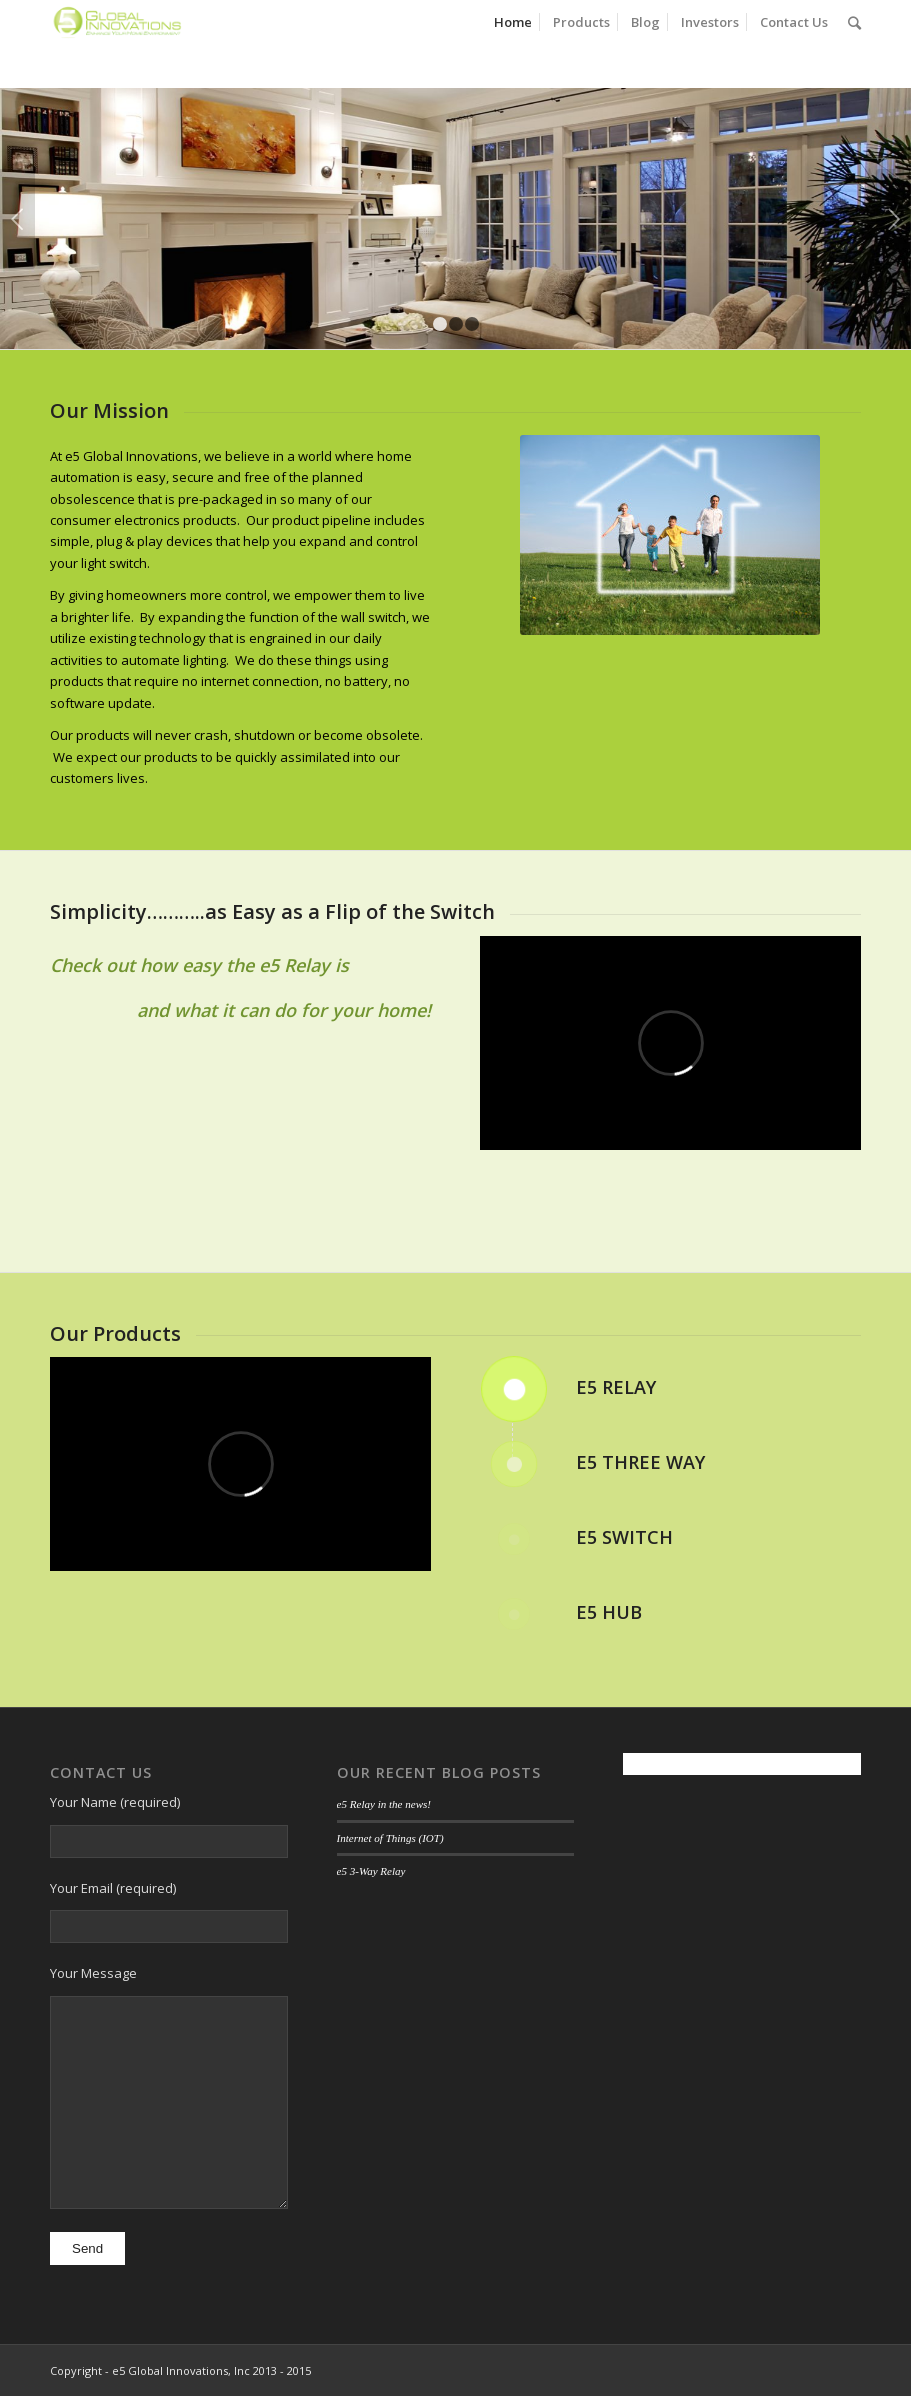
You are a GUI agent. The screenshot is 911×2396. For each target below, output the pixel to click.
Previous (17, 219)
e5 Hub (609, 1612)
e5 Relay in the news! (384, 1804)
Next (893, 219)
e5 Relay (616, 1387)
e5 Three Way (640, 1462)
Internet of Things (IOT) (390, 1838)
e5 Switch (624, 1537)
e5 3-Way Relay (371, 1871)
